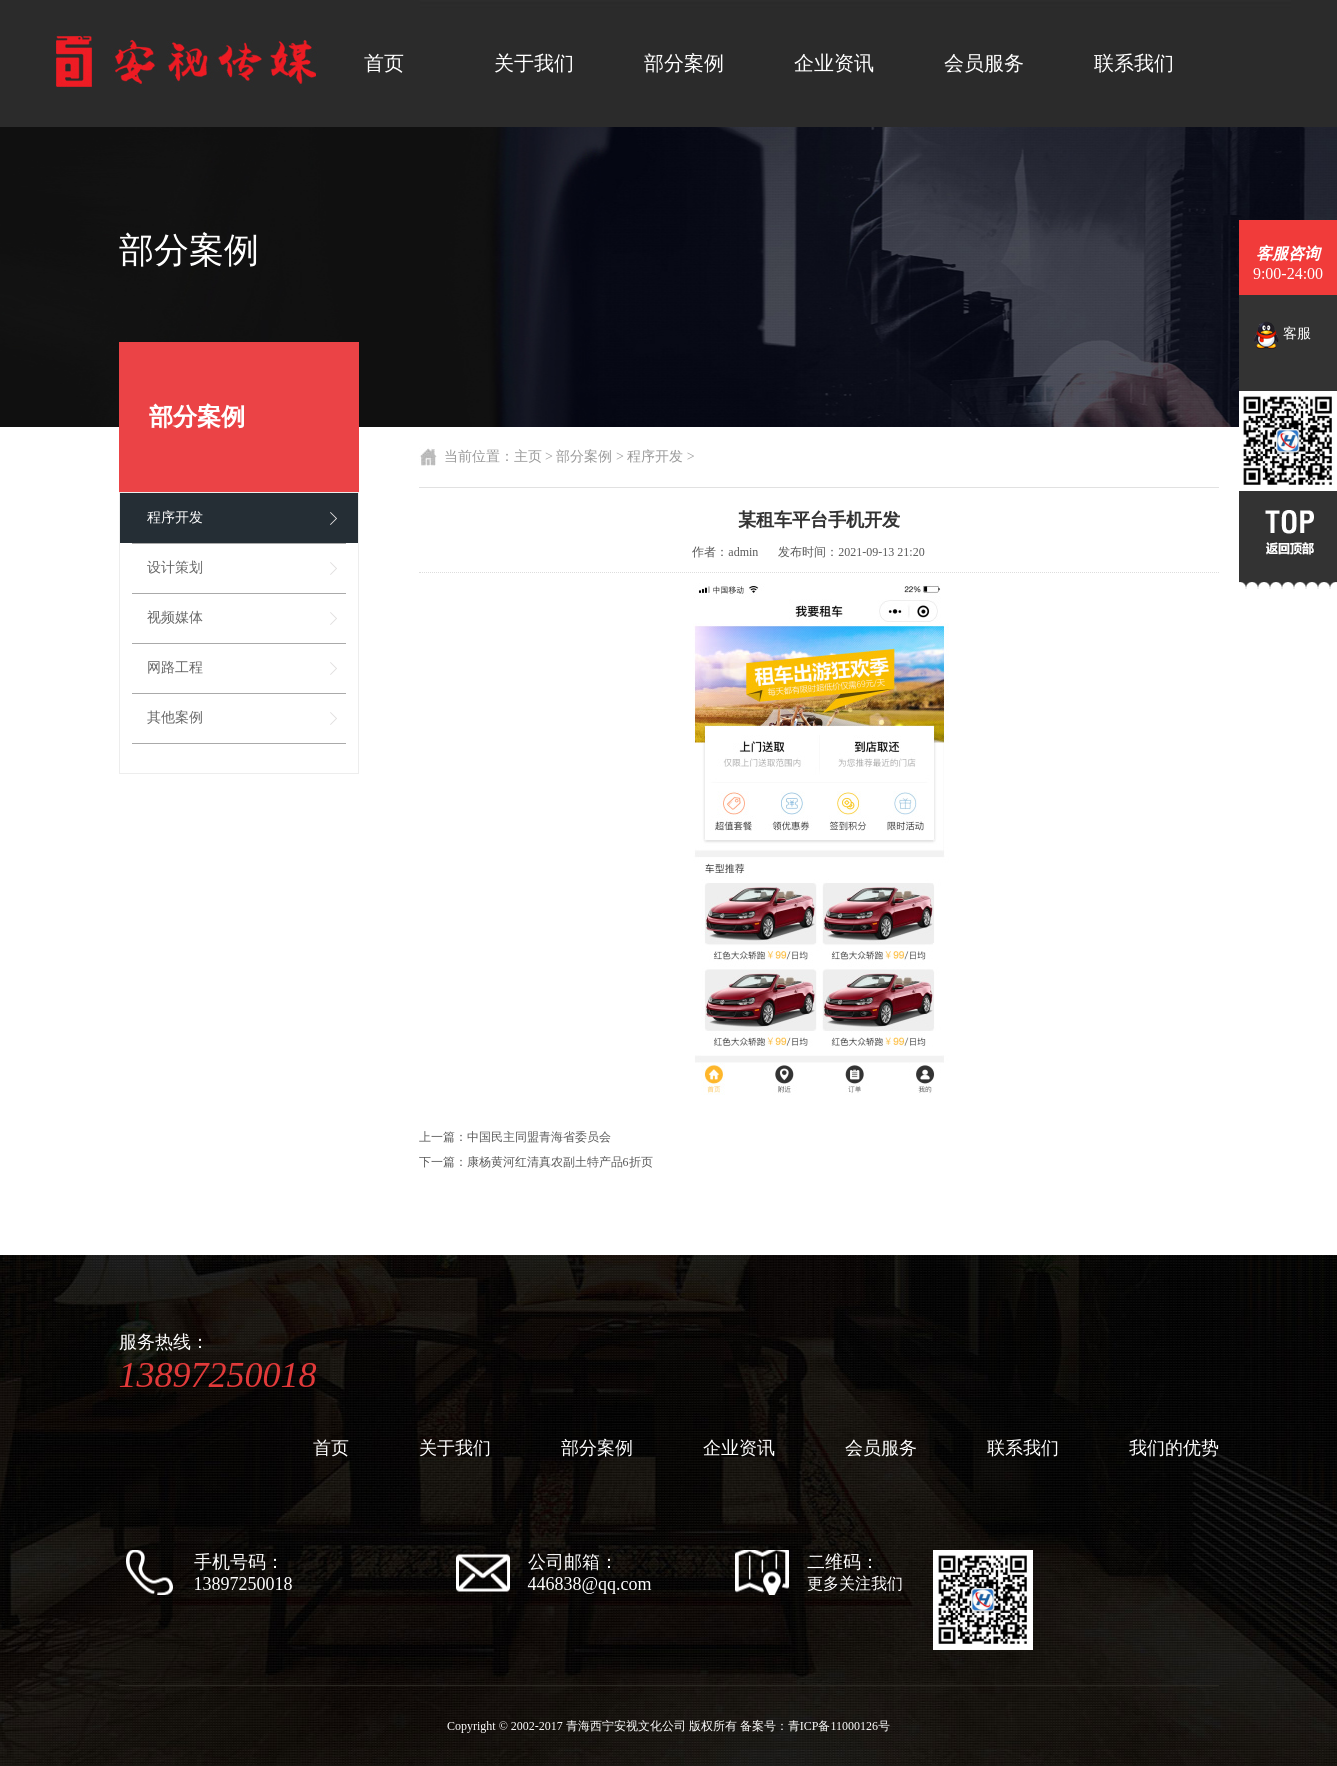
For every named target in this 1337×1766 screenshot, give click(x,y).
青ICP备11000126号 (839, 1726)
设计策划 (175, 567)
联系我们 (1134, 63)
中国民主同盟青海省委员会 (539, 1137)
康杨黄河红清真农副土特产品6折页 (560, 1162)
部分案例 (684, 63)
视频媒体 (175, 617)
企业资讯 (834, 63)
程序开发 (175, 517)
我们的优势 (1174, 1448)
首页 (384, 63)
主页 (528, 456)
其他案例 (175, 717)
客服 (1282, 335)
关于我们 (534, 63)
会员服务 (984, 63)
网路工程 (175, 667)
